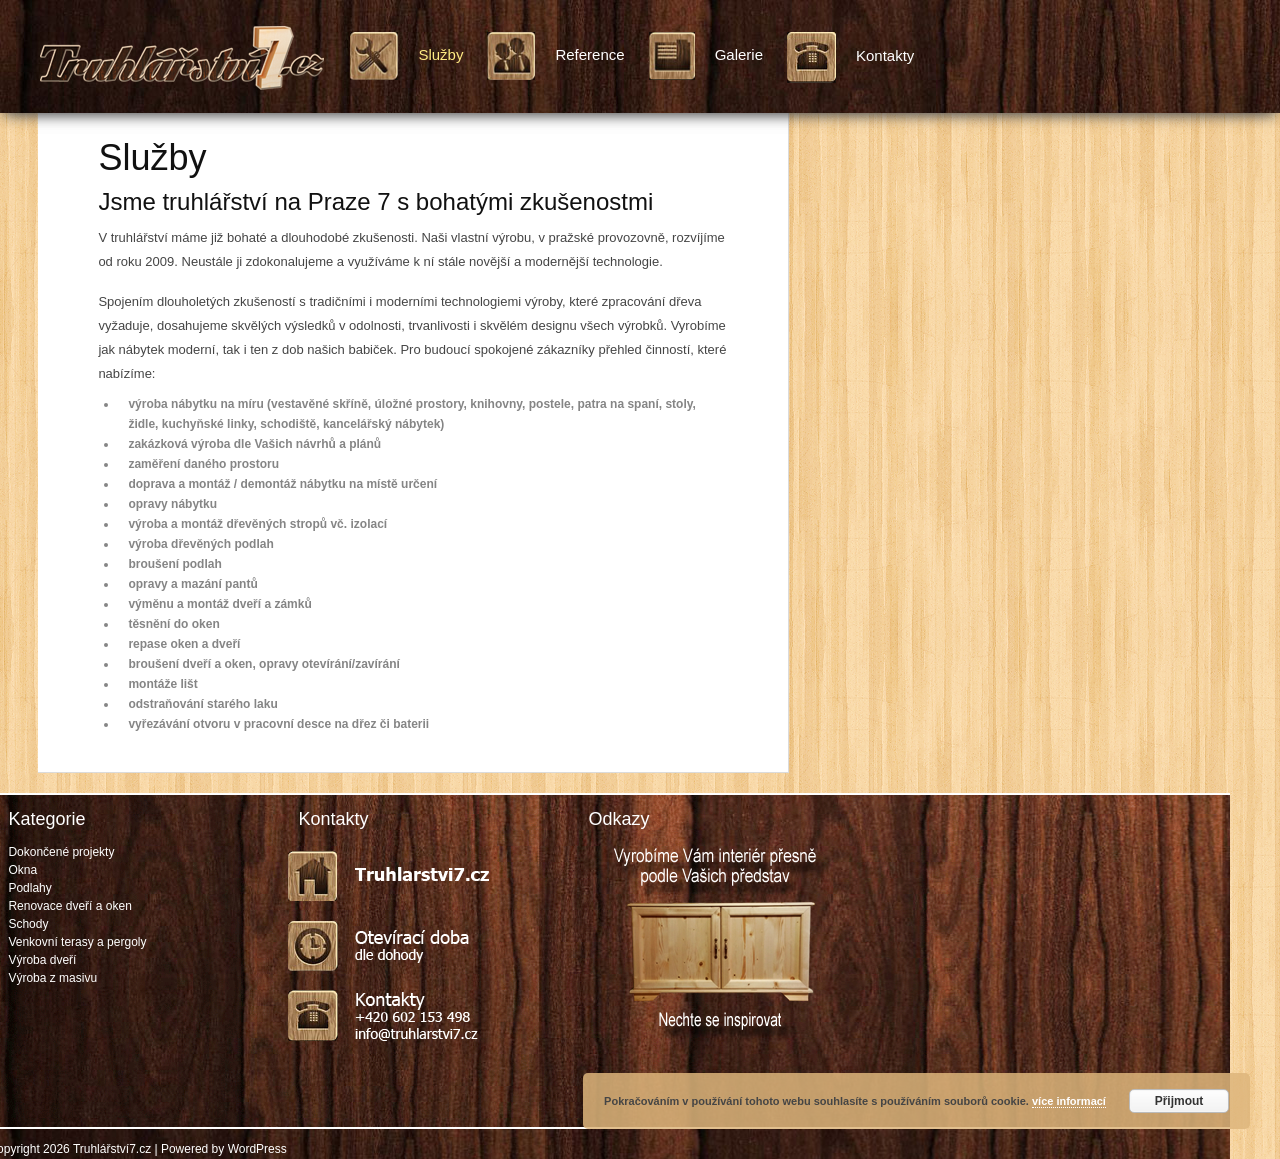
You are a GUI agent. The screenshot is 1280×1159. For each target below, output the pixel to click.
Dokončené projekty (61, 852)
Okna (22, 870)
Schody (28, 924)
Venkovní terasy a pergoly (77, 942)
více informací (1069, 1101)
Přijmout (1179, 1101)
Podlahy (29, 888)
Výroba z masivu (52, 978)
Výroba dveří (42, 960)
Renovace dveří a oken (69, 906)
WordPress (257, 1149)
